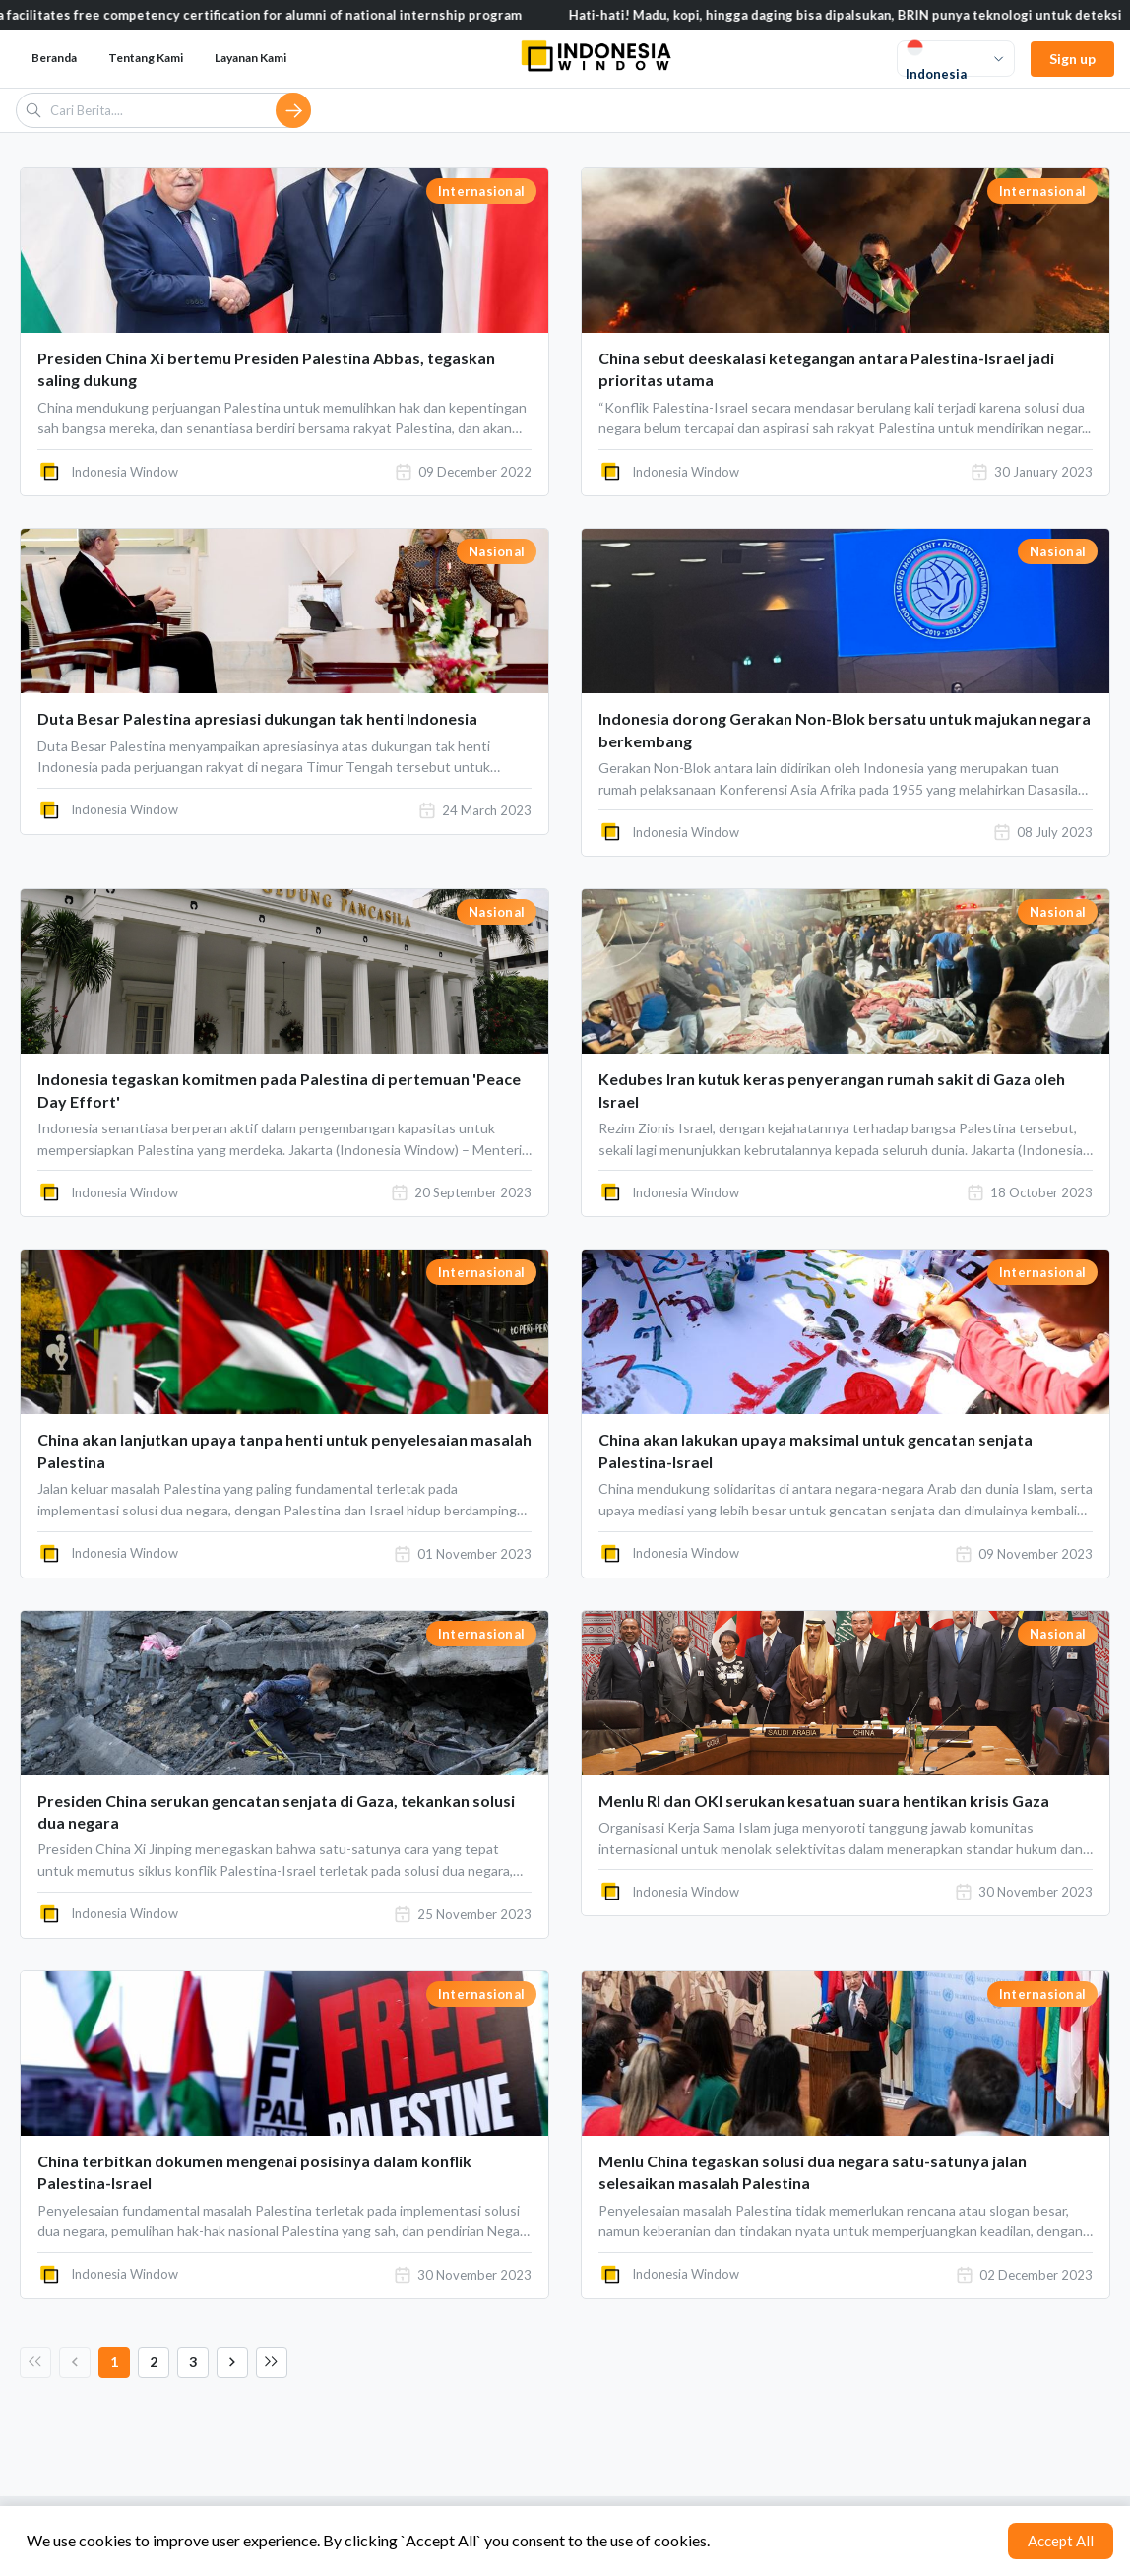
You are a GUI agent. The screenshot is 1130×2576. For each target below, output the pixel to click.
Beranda (54, 57)
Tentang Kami (145, 57)
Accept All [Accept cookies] (1061, 2540)
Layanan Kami (250, 57)
